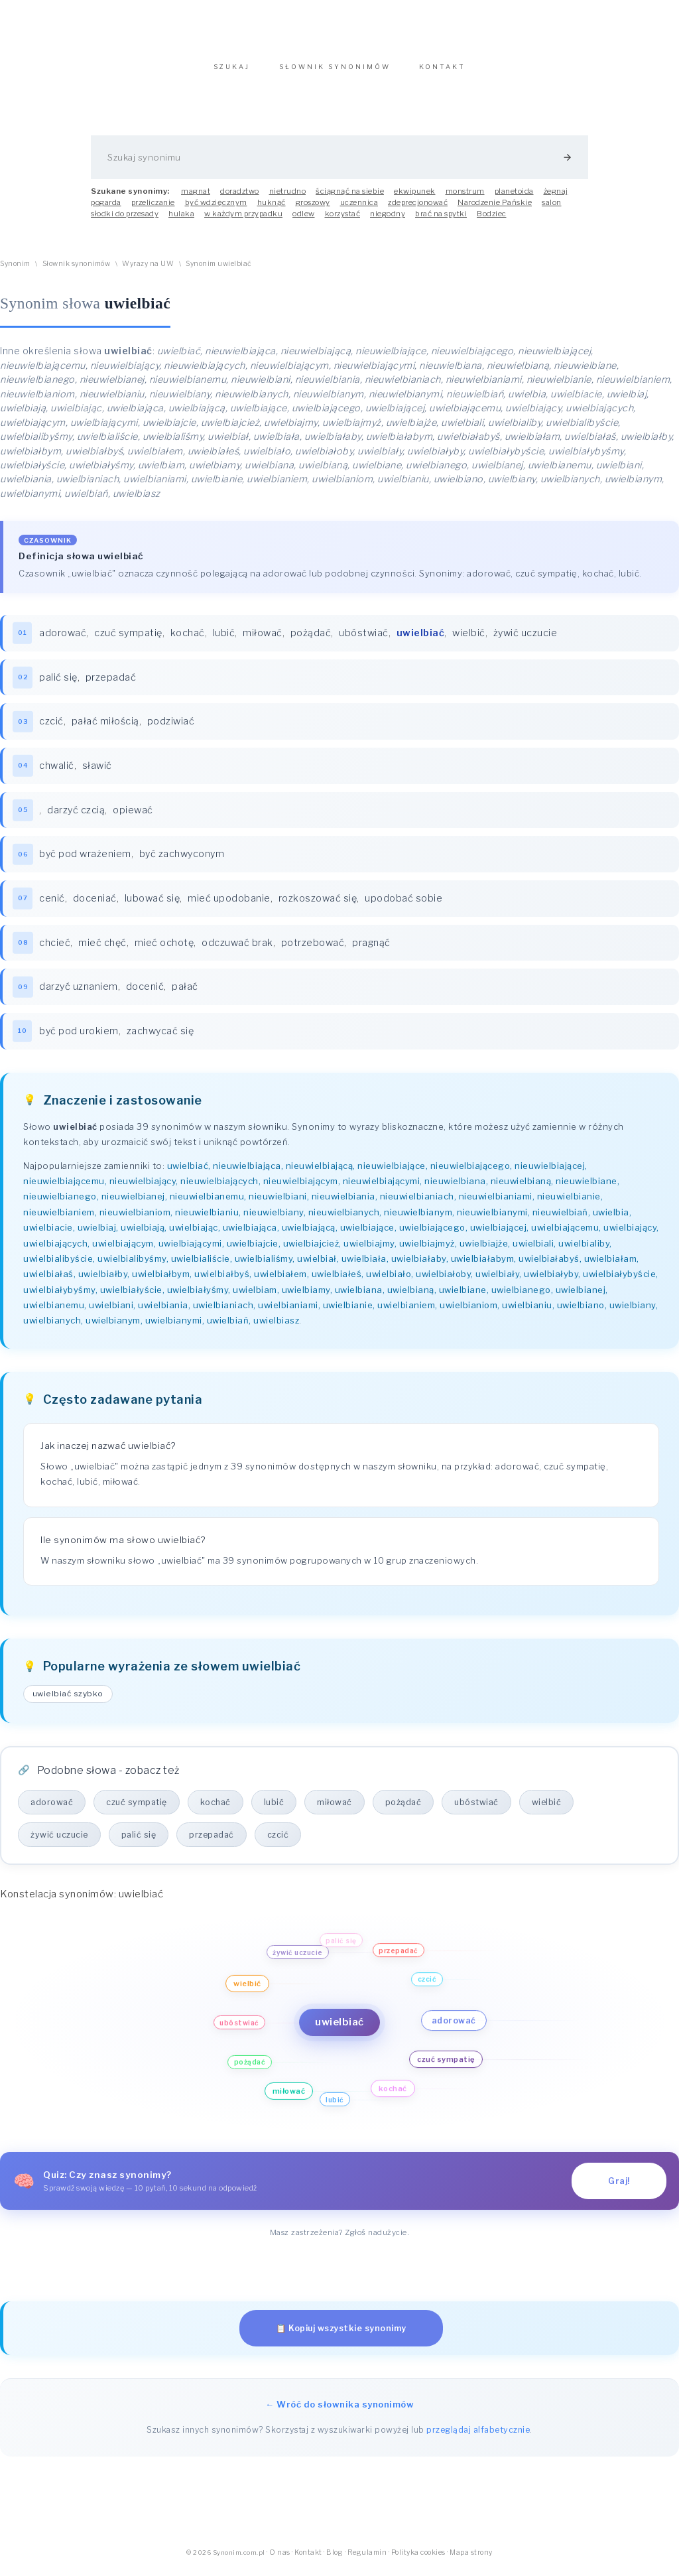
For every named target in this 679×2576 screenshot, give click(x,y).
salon (552, 209)
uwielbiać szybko (67, 1700)
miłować (262, 639)
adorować (62, 639)
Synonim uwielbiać (219, 270)
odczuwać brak (237, 949)
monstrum (465, 197)
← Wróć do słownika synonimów (339, 2411)
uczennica (359, 209)
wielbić (468, 639)
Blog (334, 2559)
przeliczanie (153, 209)
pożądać (311, 639)
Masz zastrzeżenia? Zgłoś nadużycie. (340, 2239)
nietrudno (287, 197)
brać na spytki (441, 220)
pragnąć (371, 949)
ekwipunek (415, 197)
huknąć (271, 209)
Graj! (619, 2188)
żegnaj (556, 197)
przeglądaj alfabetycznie (478, 2436)
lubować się (152, 905)
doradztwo (239, 197)
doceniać (95, 905)
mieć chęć (102, 949)
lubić (224, 639)
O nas (279, 2559)
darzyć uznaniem (78, 993)
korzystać (343, 220)
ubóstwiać (364, 639)
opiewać (133, 817)
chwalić (56, 772)
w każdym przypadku (243, 220)
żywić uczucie (525, 639)
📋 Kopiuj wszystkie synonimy (341, 2335)
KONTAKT (442, 73)
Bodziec (492, 220)
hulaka (181, 220)
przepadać (111, 684)
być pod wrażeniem (85, 860)
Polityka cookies (418, 2559)
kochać (187, 639)
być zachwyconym (182, 860)
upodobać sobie (403, 905)
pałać (185, 993)
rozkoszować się (317, 905)
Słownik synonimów (76, 270)
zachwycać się (160, 1038)
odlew (303, 220)
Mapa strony (471, 2559)
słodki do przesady (124, 220)
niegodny (387, 220)
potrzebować (313, 949)
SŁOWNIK (335, 73)
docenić (145, 993)
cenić (52, 905)
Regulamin (367, 2559)
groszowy (313, 209)
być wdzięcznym (216, 209)
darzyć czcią (76, 817)
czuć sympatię (128, 639)
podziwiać (171, 728)
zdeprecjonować (418, 209)
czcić (51, 728)
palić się (58, 684)
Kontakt (308, 2559)
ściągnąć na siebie (350, 197)
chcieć (54, 949)
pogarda (106, 209)
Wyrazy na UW (148, 270)
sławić (97, 772)
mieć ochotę (164, 949)
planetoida (514, 197)
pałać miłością (105, 728)
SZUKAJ (232, 73)
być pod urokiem (79, 1038)
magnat (195, 197)
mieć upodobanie (229, 905)
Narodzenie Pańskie (495, 209)
